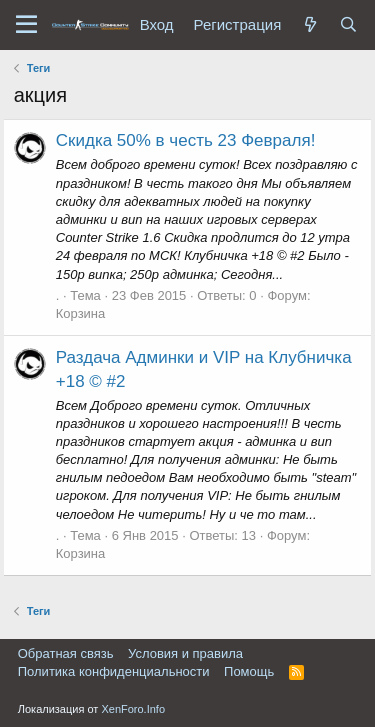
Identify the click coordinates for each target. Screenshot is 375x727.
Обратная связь (66, 653)
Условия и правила (185, 653)
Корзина (81, 313)
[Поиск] (348, 24)
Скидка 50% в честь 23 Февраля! (186, 140)
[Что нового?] (310, 24)
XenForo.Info (133, 709)
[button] (26, 25)
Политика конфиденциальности (114, 671)
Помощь (249, 671)
